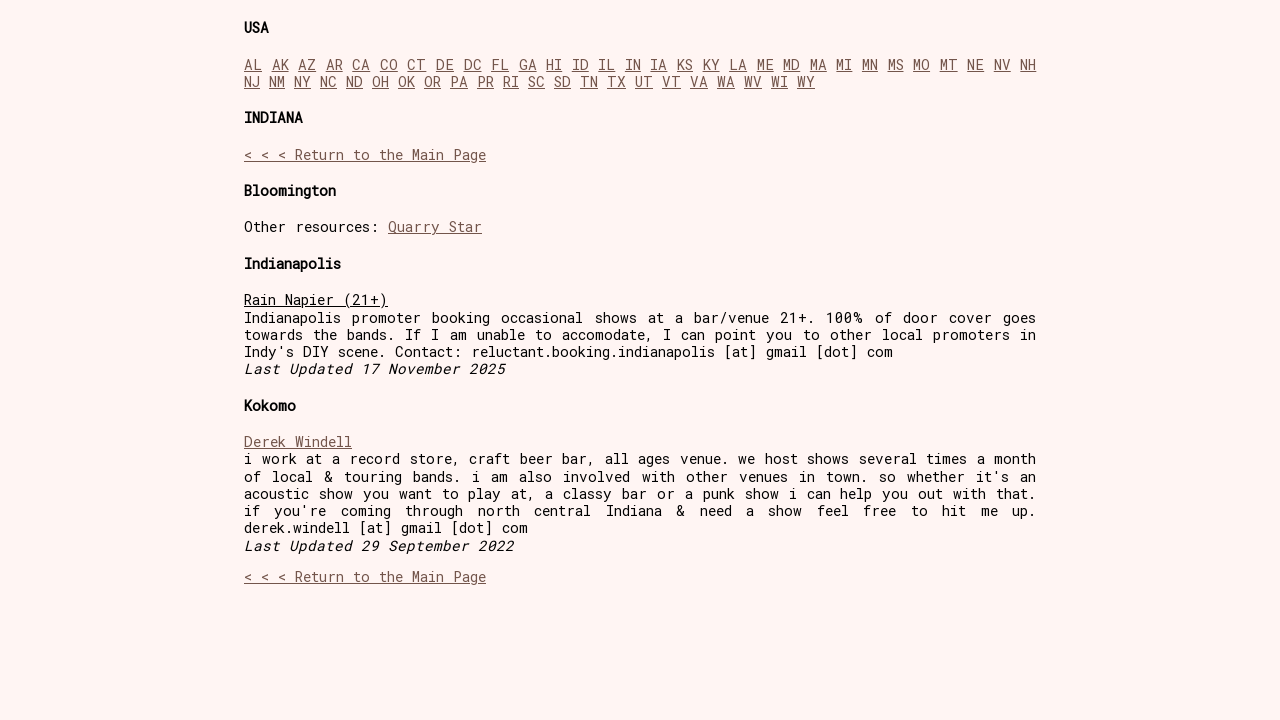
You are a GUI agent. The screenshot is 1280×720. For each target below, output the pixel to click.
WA (726, 81)
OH (380, 81)
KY (711, 64)
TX (616, 81)
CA (361, 64)
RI (511, 81)
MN (870, 64)
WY (806, 81)
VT (671, 81)
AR (334, 64)
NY (302, 81)
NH (1028, 64)
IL (606, 64)
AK (280, 64)
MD (791, 64)
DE (445, 64)
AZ (307, 64)
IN (633, 64)
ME (765, 64)
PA (459, 81)
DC (473, 64)
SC (536, 81)
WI (779, 81)
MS (896, 64)
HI (554, 64)
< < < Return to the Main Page (365, 154)
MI (844, 64)
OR (432, 81)
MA (818, 64)
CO (389, 64)
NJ (252, 81)
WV (753, 81)
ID (580, 64)
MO (921, 64)
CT (416, 64)
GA (528, 64)
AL (253, 64)
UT (644, 81)
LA (738, 64)
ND (354, 81)
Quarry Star (435, 226)
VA (699, 81)
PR (485, 81)
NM (277, 81)
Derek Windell (298, 441)
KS (685, 64)
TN (589, 81)
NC (328, 81)
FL (500, 64)
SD (562, 81)
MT (949, 64)
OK (406, 81)
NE (975, 64)
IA (658, 64)
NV (1002, 64)
